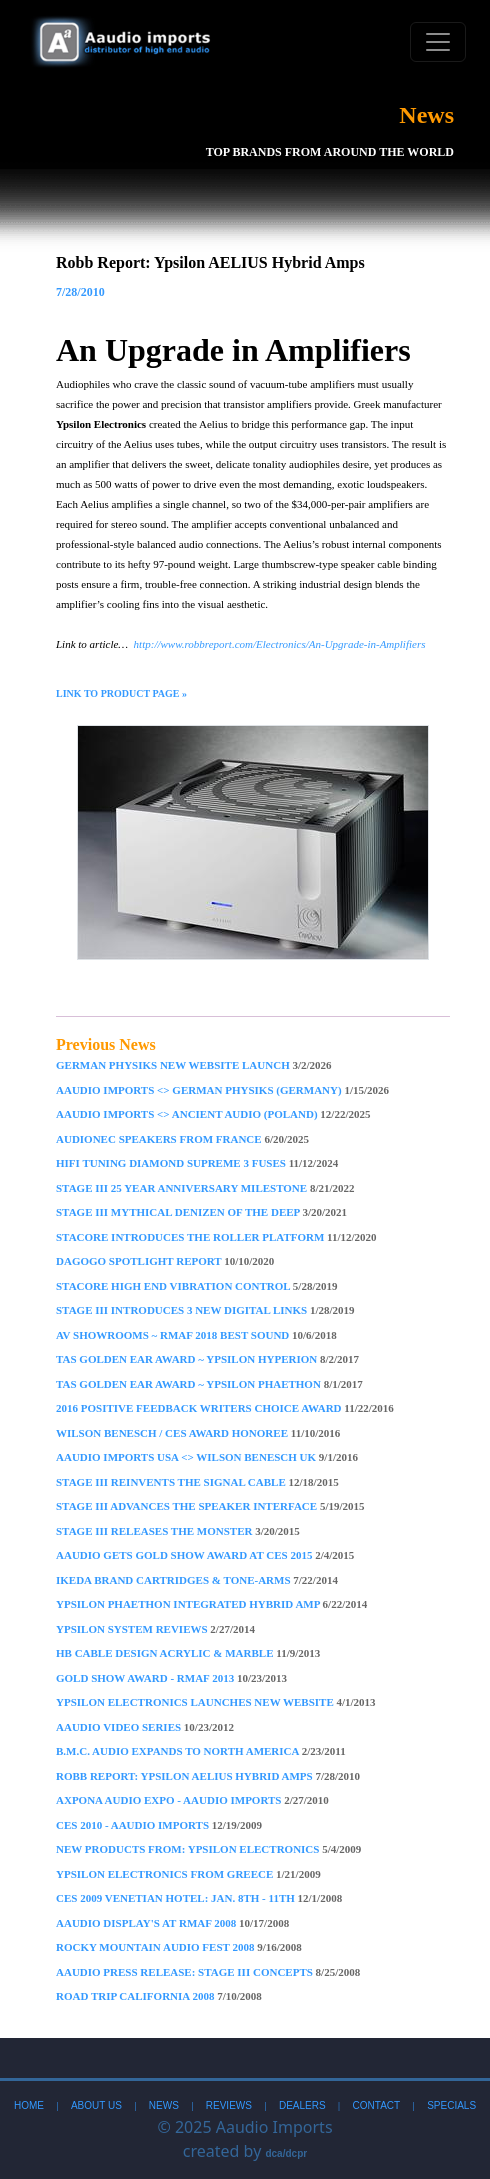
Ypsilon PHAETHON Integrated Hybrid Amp (211, 1604)
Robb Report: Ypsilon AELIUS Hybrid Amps (208, 1776)
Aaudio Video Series (145, 1727)
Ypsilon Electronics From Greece (188, 1874)
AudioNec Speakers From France (182, 1139)
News (164, 2105)
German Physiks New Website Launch (194, 1065)
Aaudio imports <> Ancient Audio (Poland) (213, 1114)
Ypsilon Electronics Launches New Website (216, 1702)
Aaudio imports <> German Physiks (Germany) (222, 1090)
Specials (451, 2105)
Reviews (229, 2105)
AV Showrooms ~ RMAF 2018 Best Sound (196, 1335)
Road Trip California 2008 (159, 1996)
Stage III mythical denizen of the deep (201, 1212)
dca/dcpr (286, 2153)
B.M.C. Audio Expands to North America (201, 1751)
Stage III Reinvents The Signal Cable (197, 1482)
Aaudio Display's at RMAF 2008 (172, 1923)
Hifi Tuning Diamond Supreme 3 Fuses (197, 1163)
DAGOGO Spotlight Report (165, 1261)
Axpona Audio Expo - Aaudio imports (192, 1800)
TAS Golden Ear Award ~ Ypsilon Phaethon (209, 1384)
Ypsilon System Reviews (155, 1629)
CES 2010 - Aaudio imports (159, 1825)
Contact (377, 2105)
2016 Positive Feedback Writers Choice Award (225, 1408)
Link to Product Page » (121, 693)
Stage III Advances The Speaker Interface (210, 1506)
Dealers (302, 2105)
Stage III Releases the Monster (178, 1531)
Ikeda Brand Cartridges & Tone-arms (197, 1580)
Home (29, 2105)
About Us (96, 2105)
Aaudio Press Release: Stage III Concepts (208, 1972)
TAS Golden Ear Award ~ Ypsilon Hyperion (207, 1359)
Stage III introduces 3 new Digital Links (205, 1310)
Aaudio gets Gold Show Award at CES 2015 (205, 1555)
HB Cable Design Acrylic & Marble (188, 1653)
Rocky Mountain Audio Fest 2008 (179, 1947)
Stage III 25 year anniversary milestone (205, 1188)
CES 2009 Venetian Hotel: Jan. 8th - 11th (199, 1898)
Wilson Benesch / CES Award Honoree (198, 1433)
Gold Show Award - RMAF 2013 (171, 1678)
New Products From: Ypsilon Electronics (208, 1849)
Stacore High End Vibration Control (196, 1286)
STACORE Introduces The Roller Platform (216, 1237)
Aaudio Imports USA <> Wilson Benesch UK (207, 1457)
